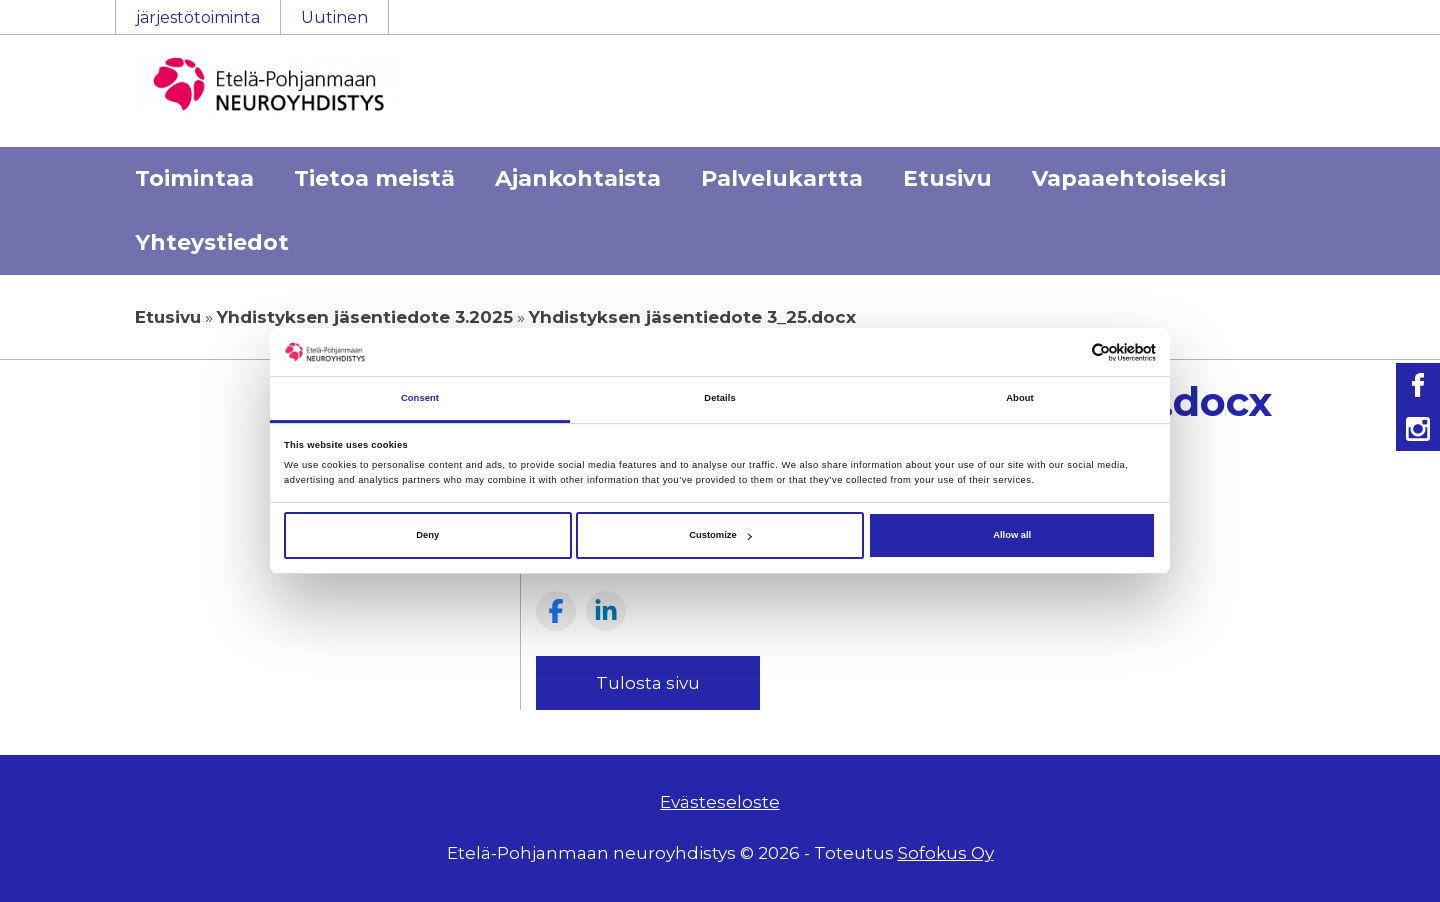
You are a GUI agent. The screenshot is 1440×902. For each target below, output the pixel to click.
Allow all (1012, 535)
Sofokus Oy (946, 853)
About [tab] (1020, 399)
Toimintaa (194, 178)
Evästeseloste (720, 802)
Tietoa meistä (374, 178)
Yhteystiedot (212, 242)
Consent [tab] (420, 399)
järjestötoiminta (198, 17)
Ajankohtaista (578, 178)
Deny (427, 535)
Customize (720, 535)
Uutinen (334, 17)
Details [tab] (719, 399)
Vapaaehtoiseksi (1129, 178)
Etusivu (947, 178)
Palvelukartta (782, 178)
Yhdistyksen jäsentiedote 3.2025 (365, 317)
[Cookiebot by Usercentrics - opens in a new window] (1068, 352)
